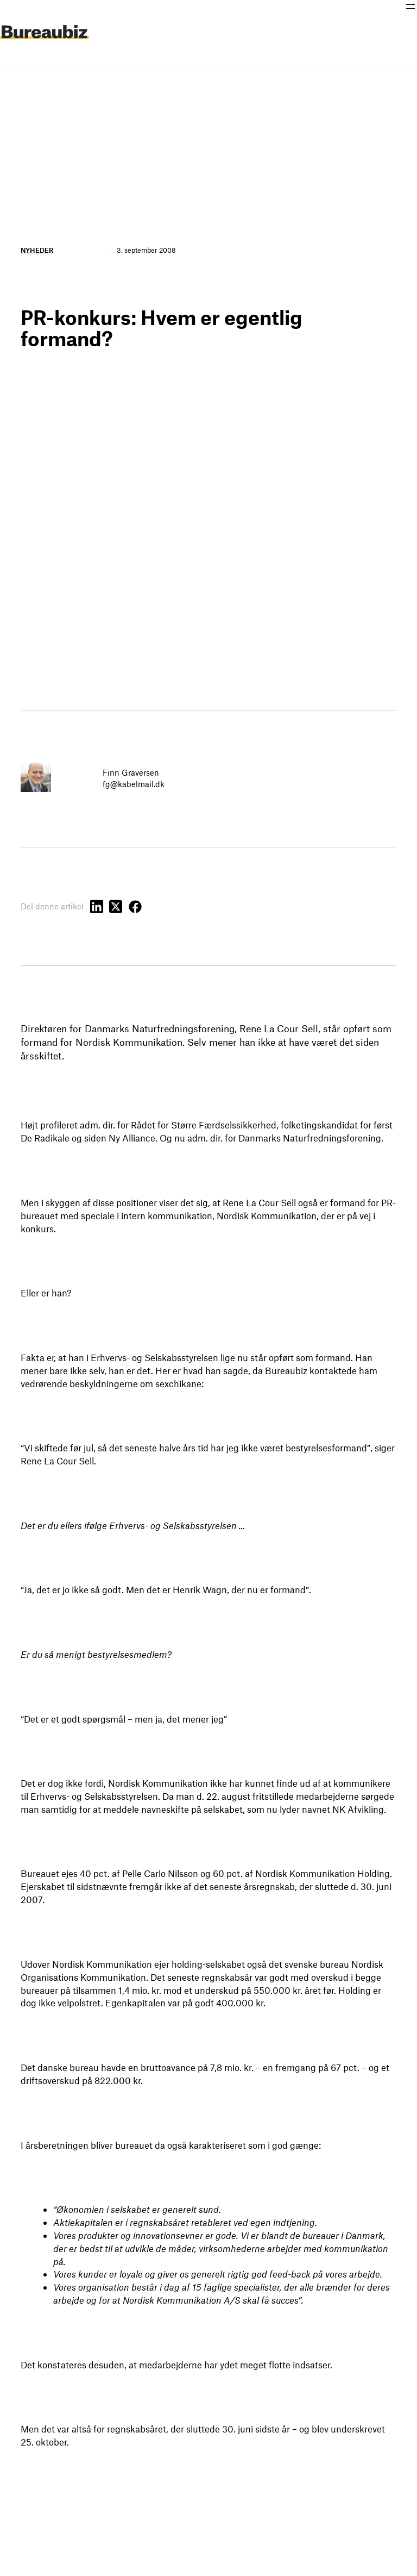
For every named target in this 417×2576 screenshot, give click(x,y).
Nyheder (37, 250)
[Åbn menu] (410, 6)
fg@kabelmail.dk (134, 784)
